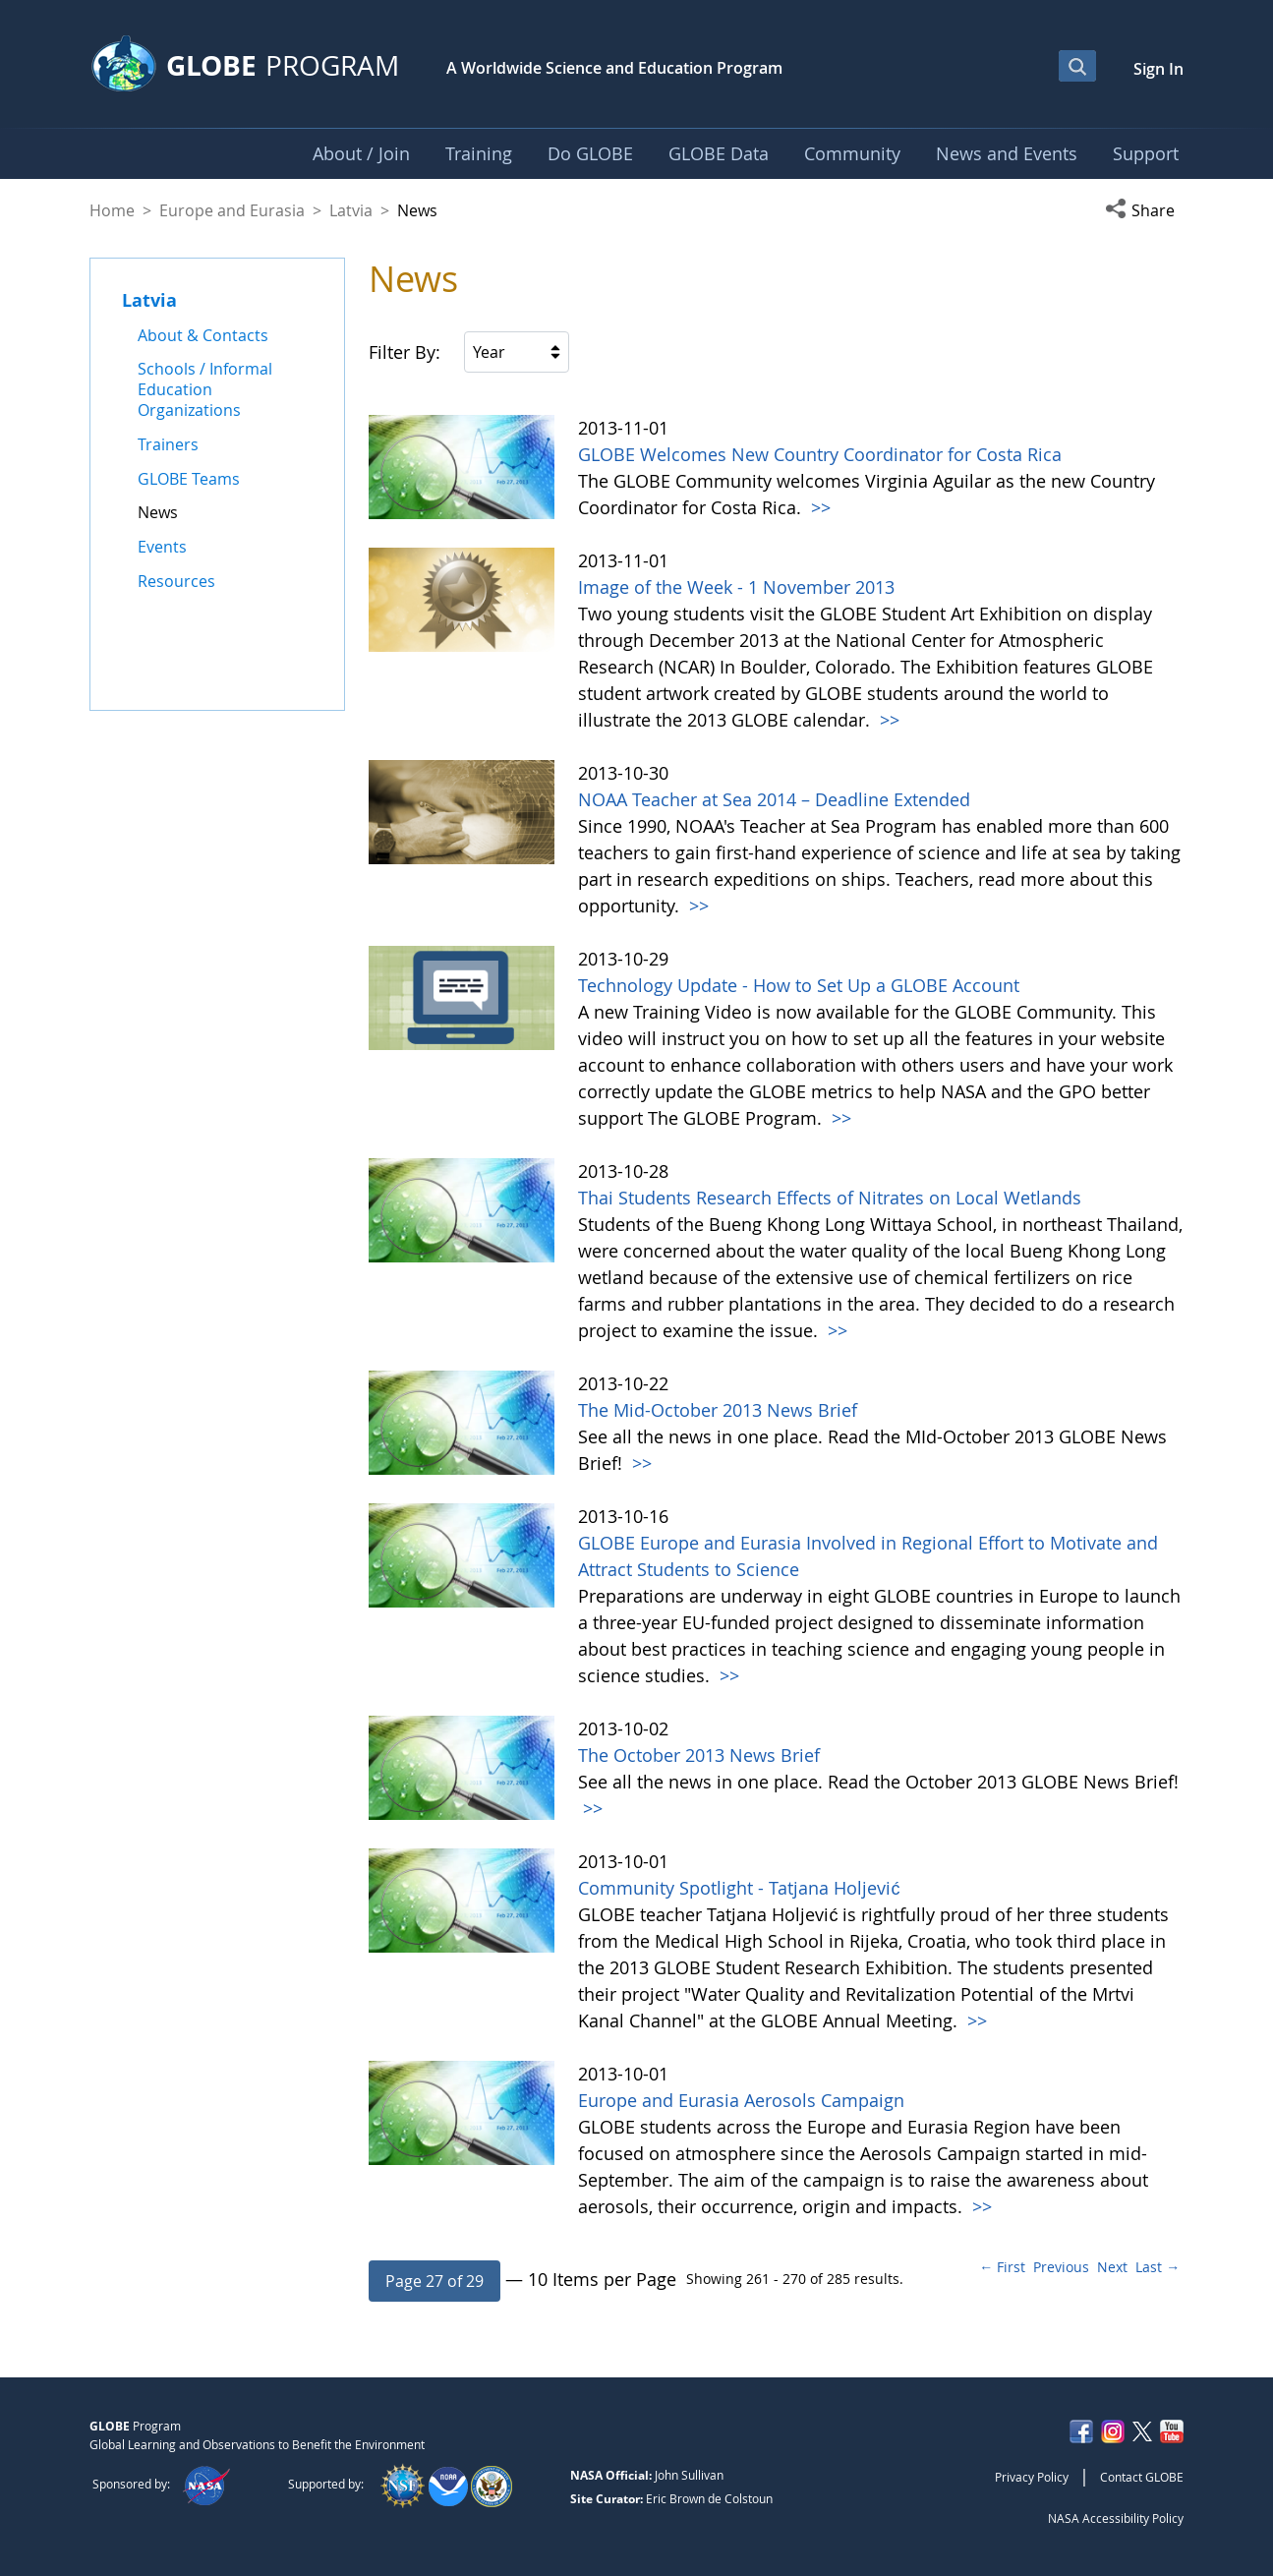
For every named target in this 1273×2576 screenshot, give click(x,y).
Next (1112, 2266)
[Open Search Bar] (1077, 66)
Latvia (351, 210)
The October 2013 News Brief (699, 1755)
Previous (1061, 2266)
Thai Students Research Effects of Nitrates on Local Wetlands (829, 1197)
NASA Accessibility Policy (1116, 2518)
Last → (1157, 2266)
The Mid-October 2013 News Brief (717, 1410)
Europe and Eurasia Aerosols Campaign (741, 2100)
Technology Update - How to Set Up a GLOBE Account (798, 985)
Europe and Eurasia (232, 210)
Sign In (1158, 69)
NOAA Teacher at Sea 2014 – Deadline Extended (774, 799)
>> (818, 507)
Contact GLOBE (1142, 2477)
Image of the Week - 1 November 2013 (736, 587)
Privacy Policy (1032, 2477)
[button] (1144, 210)
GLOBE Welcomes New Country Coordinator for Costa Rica (820, 454)
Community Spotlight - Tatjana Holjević (738, 1888)
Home (112, 210)
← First (1002, 2266)
